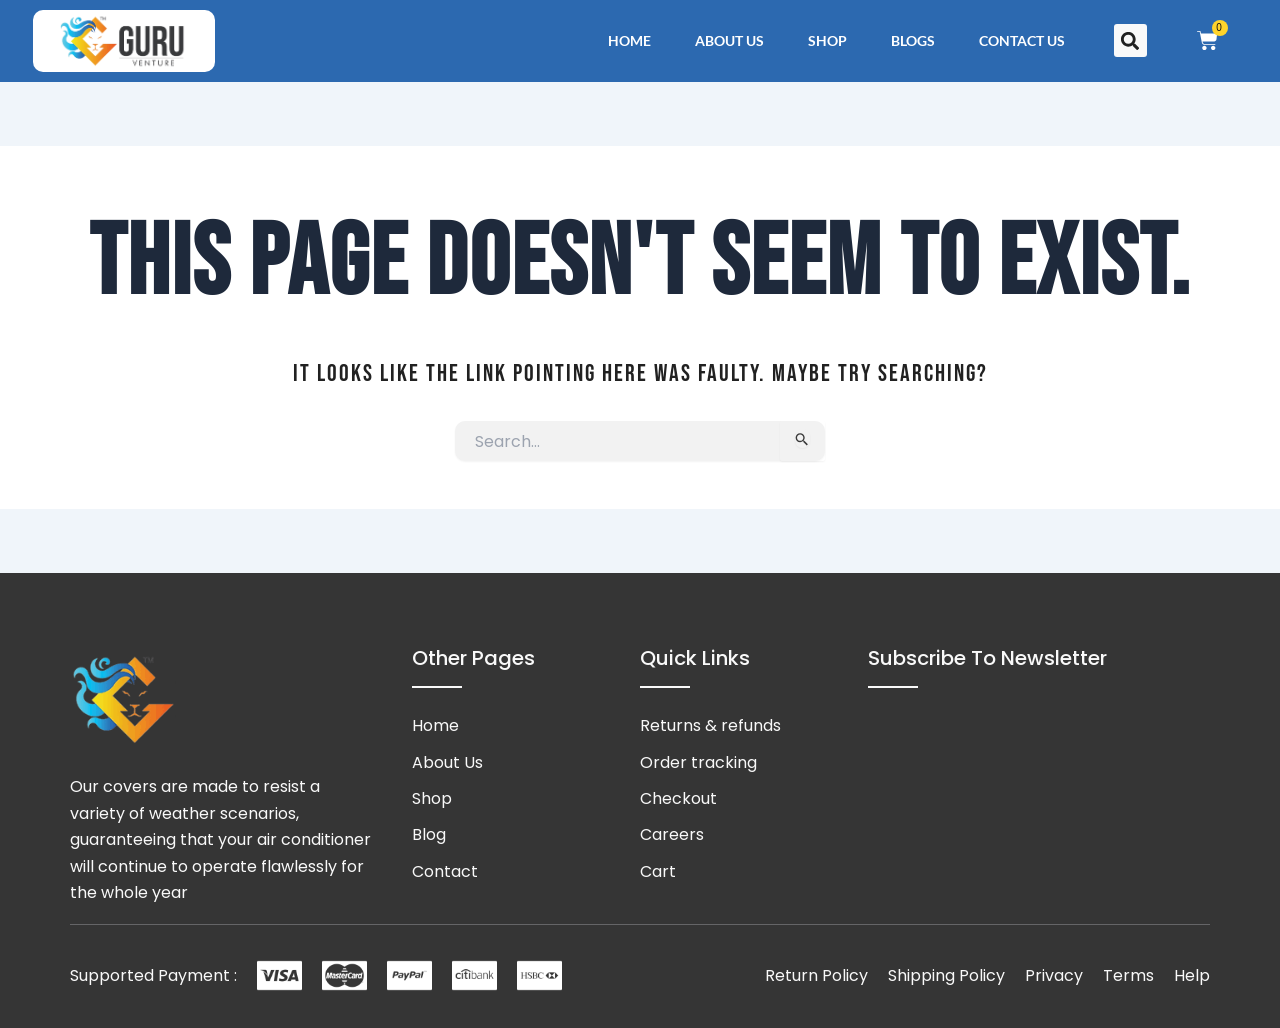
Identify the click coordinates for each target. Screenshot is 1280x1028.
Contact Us (1022, 40)
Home (629, 40)
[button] (1130, 40)
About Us (729, 40)
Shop (827, 40)
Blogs (913, 40)
